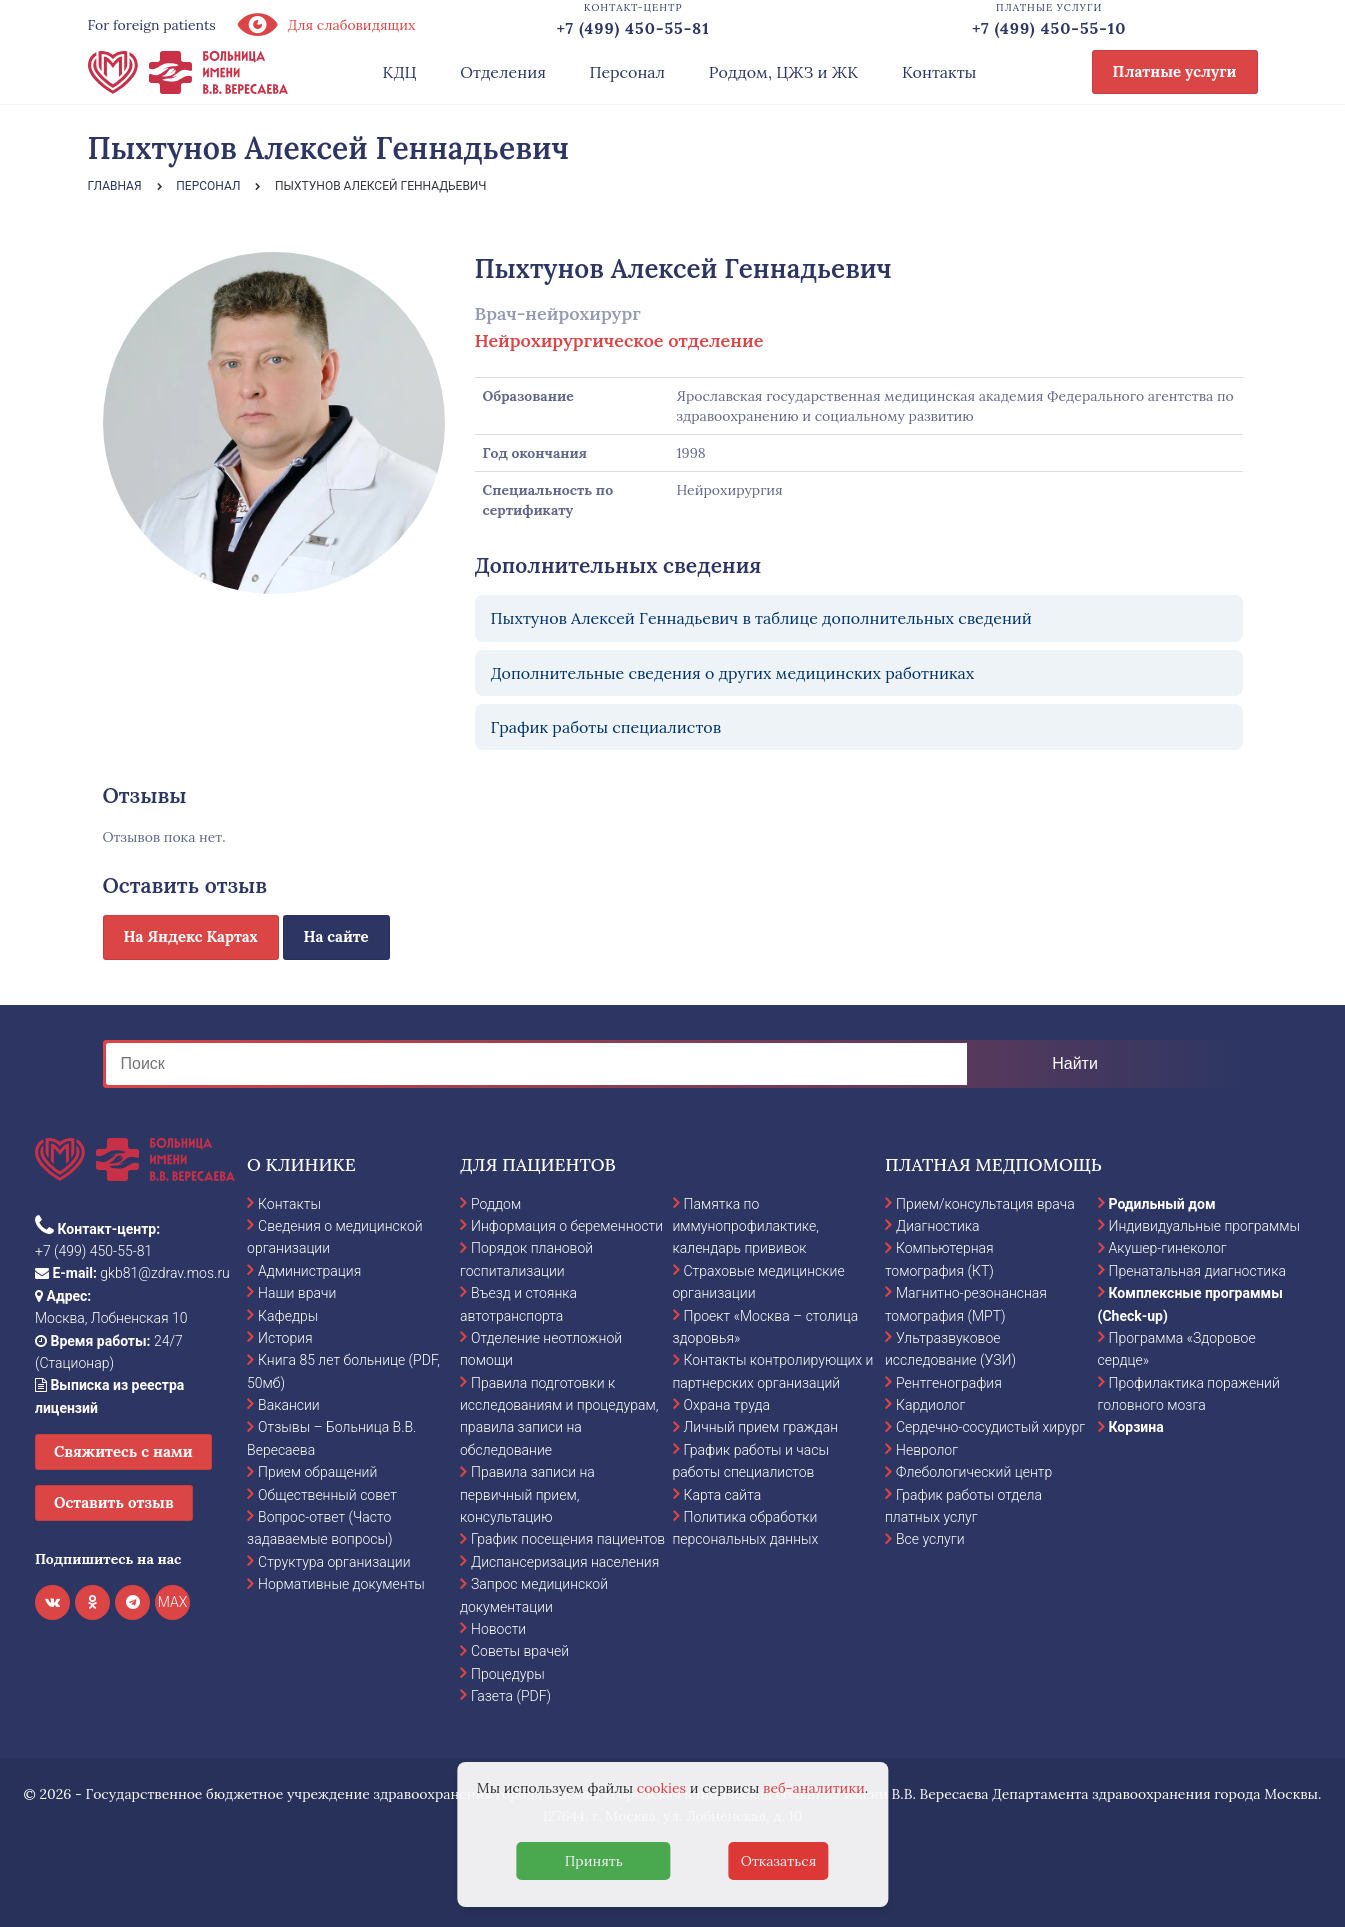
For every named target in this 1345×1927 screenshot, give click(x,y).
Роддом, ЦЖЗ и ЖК (783, 72)
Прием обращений (317, 1472)
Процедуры (508, 1674)
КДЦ (400, 72)
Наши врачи (297, 1293)
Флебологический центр (974, 1472)
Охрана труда (727, 1405)
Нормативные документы (341, 1584)
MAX (173, 1602)
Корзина (1136, 1427)
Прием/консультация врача (985, 1204)
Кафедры (288, 1316)
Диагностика (938, 1226)
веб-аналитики (814, 1788)
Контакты (939, 72)
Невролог (927, 1450)
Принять (594, 1861)
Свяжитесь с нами (123, 1451)
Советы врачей (520, 1651)
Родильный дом (1162, 1204)
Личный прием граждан (761, 1427)
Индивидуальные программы (1205, 1226)
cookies (661, 1788)
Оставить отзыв (114, 1502)
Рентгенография (949, 1383)
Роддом (496, 1204)
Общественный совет (327, 1495)
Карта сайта (723, 1495)
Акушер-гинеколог (1168, 1248)
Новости (498, 1629)
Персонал (628, 72)
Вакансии (289, 1405)
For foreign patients (152, 25)
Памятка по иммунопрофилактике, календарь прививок (746, 1226)
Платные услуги (1175, 71)
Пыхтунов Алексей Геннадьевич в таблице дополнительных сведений (761, 618)
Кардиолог (930, 1405)
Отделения (503, 72)
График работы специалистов (606, 727)
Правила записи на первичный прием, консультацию (527, 1494)
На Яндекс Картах (191, 936)
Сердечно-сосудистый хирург (990, 1427)
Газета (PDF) (511, 1696)
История (285, 1338)
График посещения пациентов (568, 1539)
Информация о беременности (567, 1226)
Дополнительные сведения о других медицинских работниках (733, 673)
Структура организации (334, 1562)
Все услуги (930, 1539)
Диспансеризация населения (565, 1562)
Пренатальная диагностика (1197, 1271)
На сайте (336, 936)
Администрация (309, 1271)
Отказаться (779, 1861)
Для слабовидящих (326, 25)
